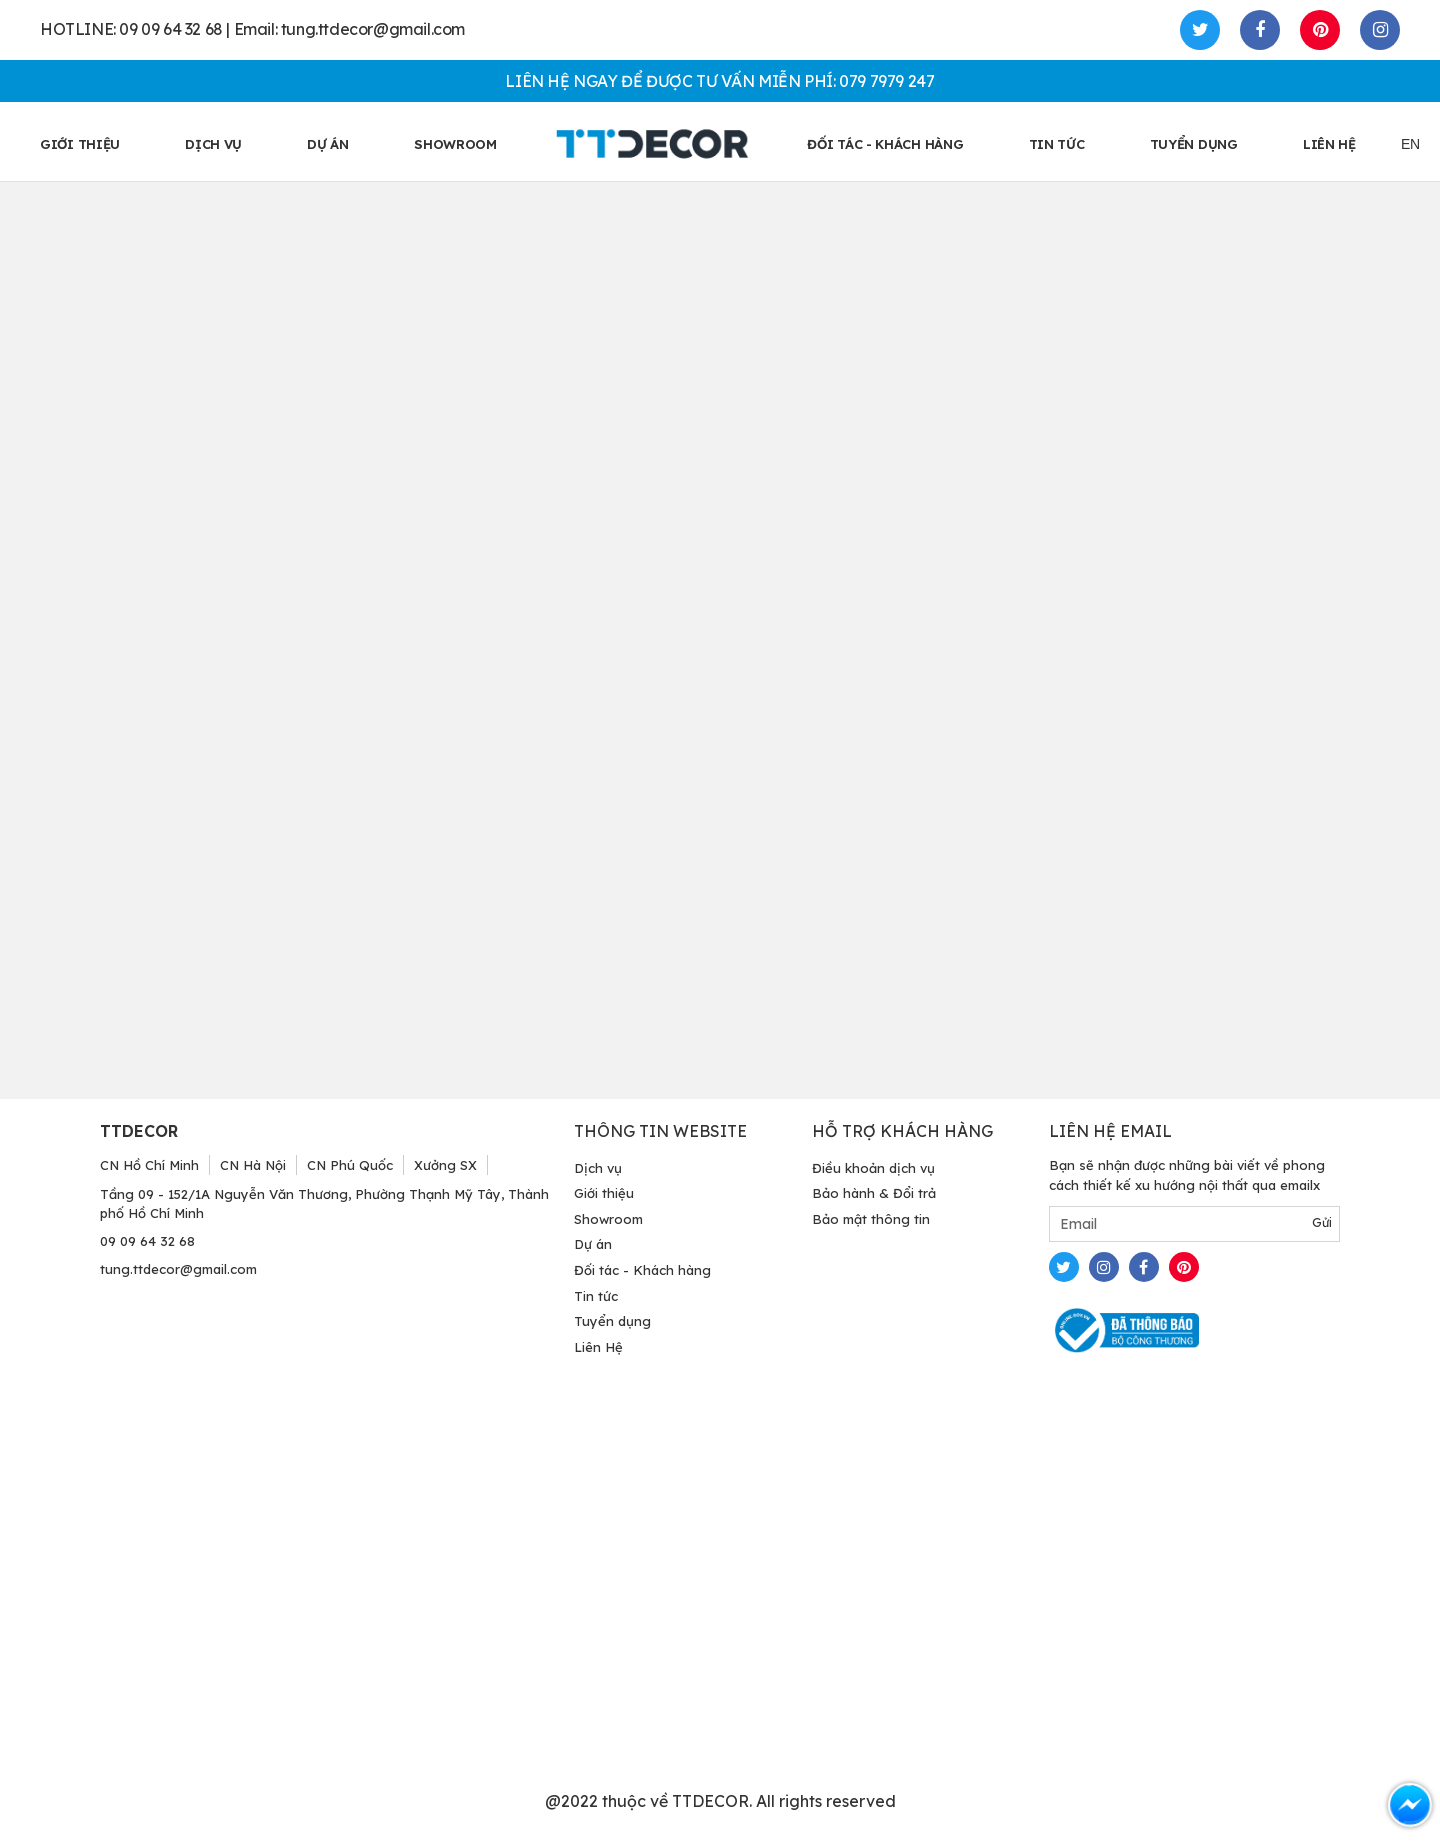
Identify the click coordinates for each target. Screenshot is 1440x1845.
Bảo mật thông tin (871, 1219)
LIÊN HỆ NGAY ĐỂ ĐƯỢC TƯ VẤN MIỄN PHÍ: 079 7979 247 (719, 81)
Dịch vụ (213, 144)
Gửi (1322, 1222)
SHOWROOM (455, 144)
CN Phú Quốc (350, 1165)
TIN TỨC (1057, 144)
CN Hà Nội (253, 1165)
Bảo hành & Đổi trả (874, 1193)
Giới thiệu (604, 1193)
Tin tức (596, 1296)
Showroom (608, 1219)
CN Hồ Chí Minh (149, 1165)
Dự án (328, 144)
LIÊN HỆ (1329, 144)
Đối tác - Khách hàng (642, 1270)
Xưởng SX (445, 1165)
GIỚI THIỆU (80, 144)
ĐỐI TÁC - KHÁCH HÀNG (885, 144)
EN (1410, 144)
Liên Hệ (598, 1347)
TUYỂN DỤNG (1194, 144)
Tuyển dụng (612, 1321)
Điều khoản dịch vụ (873, 1168)
